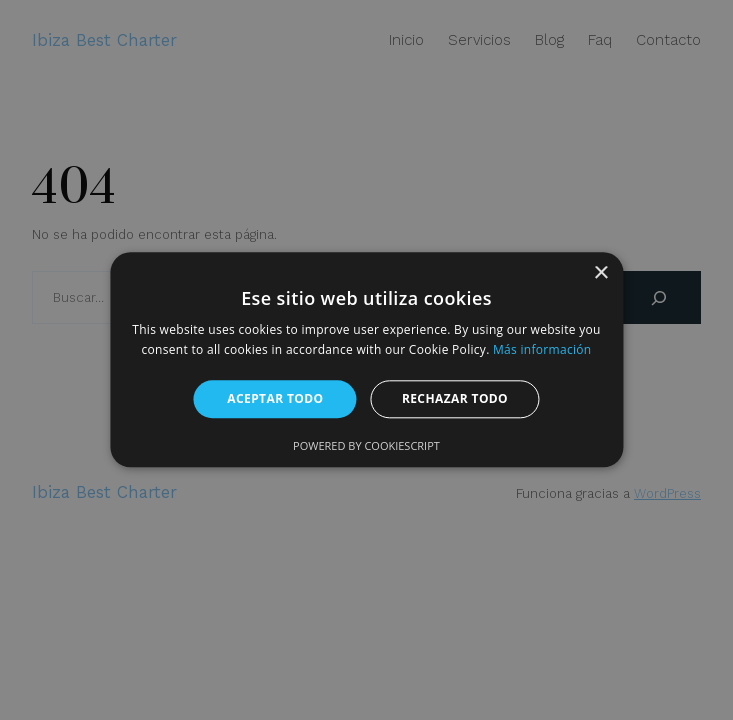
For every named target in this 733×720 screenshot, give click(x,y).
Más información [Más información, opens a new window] (542, 350)
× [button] (600, 273)
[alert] (366, 360)
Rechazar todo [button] (455, 398)
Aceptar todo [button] (275, 398)
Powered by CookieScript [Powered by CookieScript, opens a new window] (366, 446)
